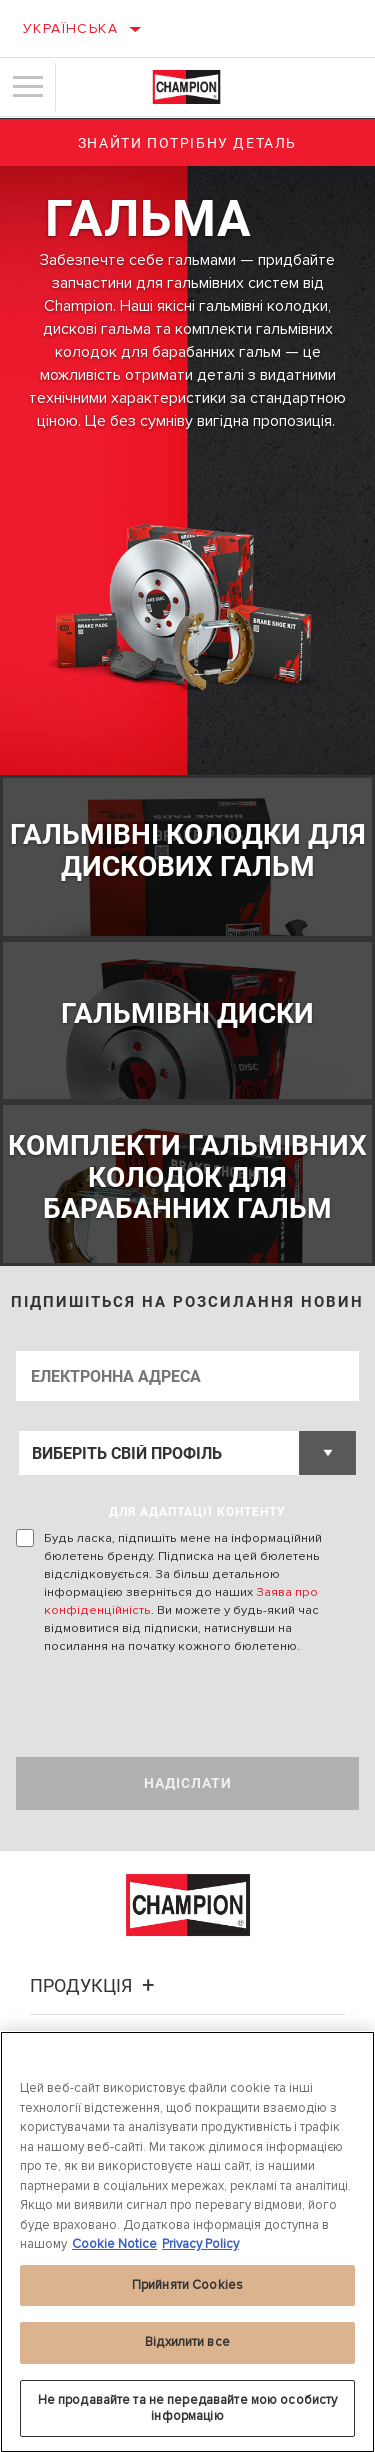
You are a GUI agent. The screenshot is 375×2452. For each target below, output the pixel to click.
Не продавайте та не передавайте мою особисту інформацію (188, 2415)
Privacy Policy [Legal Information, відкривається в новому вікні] (200, 2251)
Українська (70, 28)
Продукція (95, 1985)
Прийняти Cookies (187, 2292)
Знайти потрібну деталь (187, 143)
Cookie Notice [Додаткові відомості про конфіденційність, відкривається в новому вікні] (114, 2251)
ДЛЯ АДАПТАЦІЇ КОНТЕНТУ (197, 1512)
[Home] (186, 87)
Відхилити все (187, 2349)
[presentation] (183, 1706)
